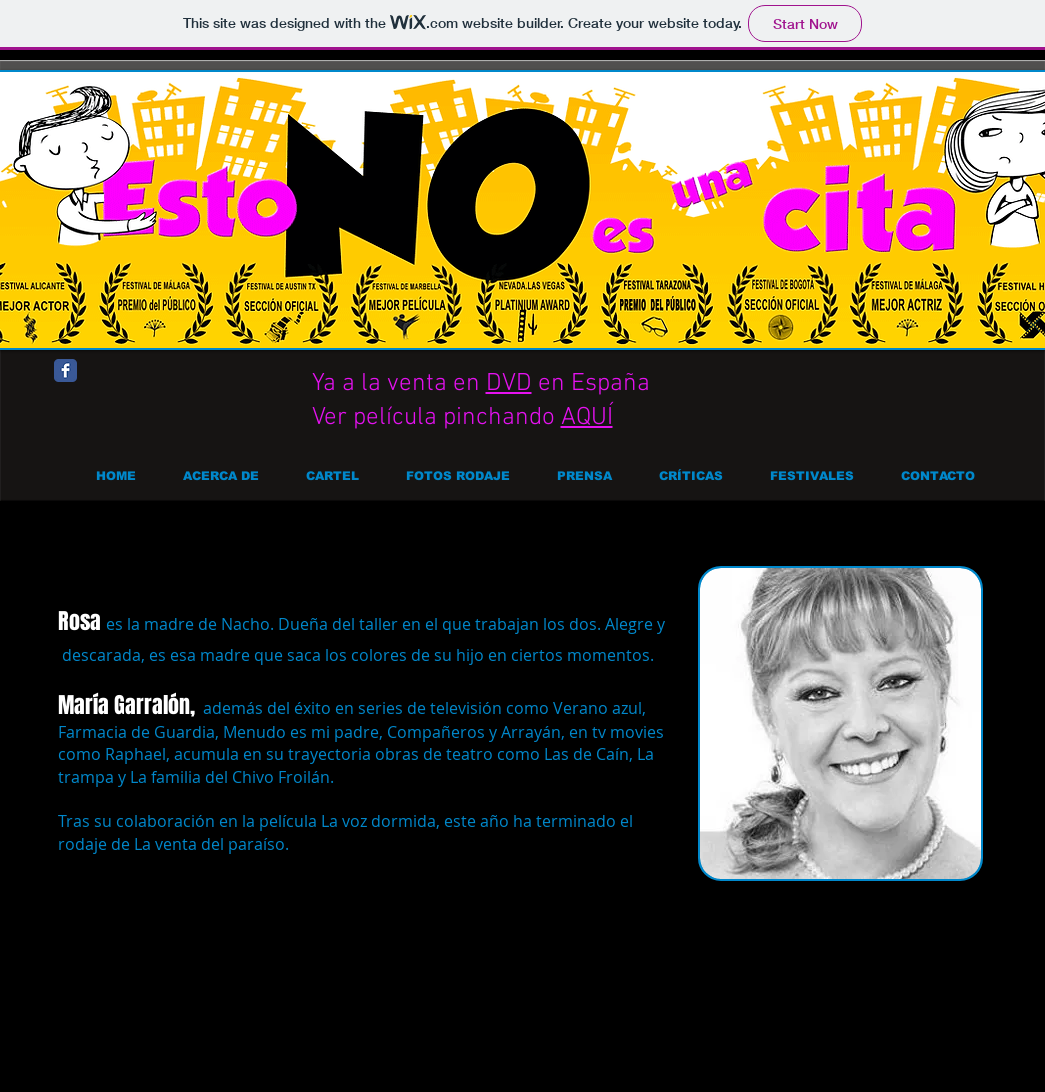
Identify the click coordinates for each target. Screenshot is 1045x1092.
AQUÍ (587, 418)
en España (591, 384)
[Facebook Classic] (65, 370)
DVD (509, 384)
